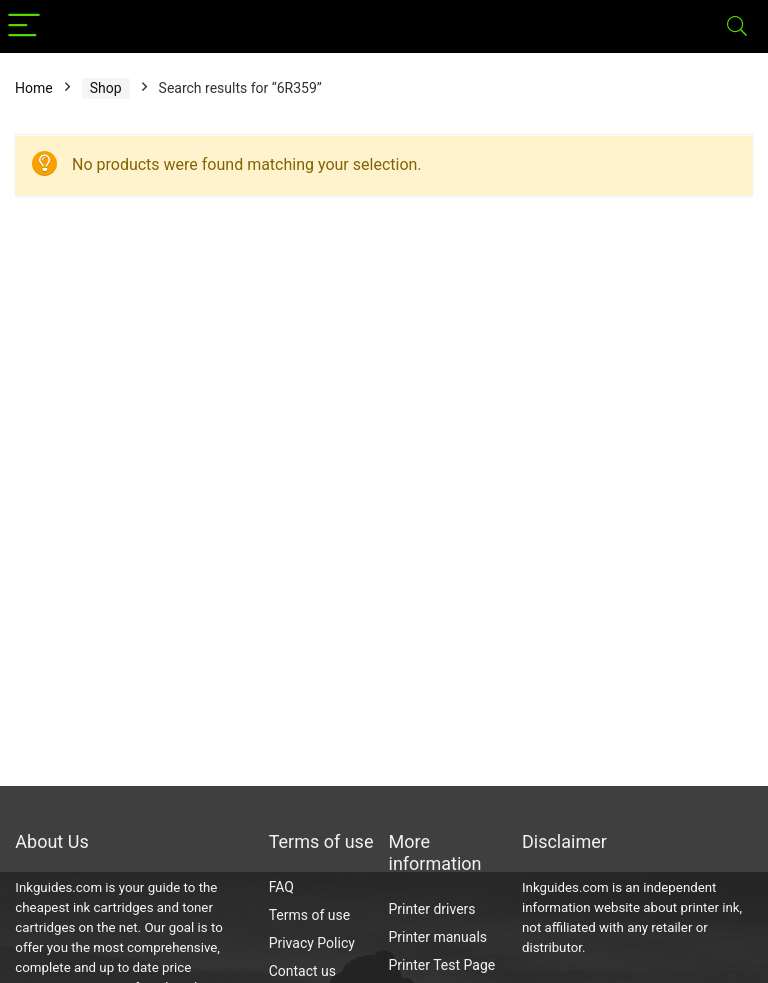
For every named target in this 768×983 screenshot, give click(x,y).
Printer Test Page (442, 965)
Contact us (302, 971)
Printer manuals (438, 937)
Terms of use (310, 915)
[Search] (737, 26)
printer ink (710, 907)
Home (34, 88)
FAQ (281, 887)
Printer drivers (432, 909)
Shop (106, 88)
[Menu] (24, 26)
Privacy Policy (312, 943)
